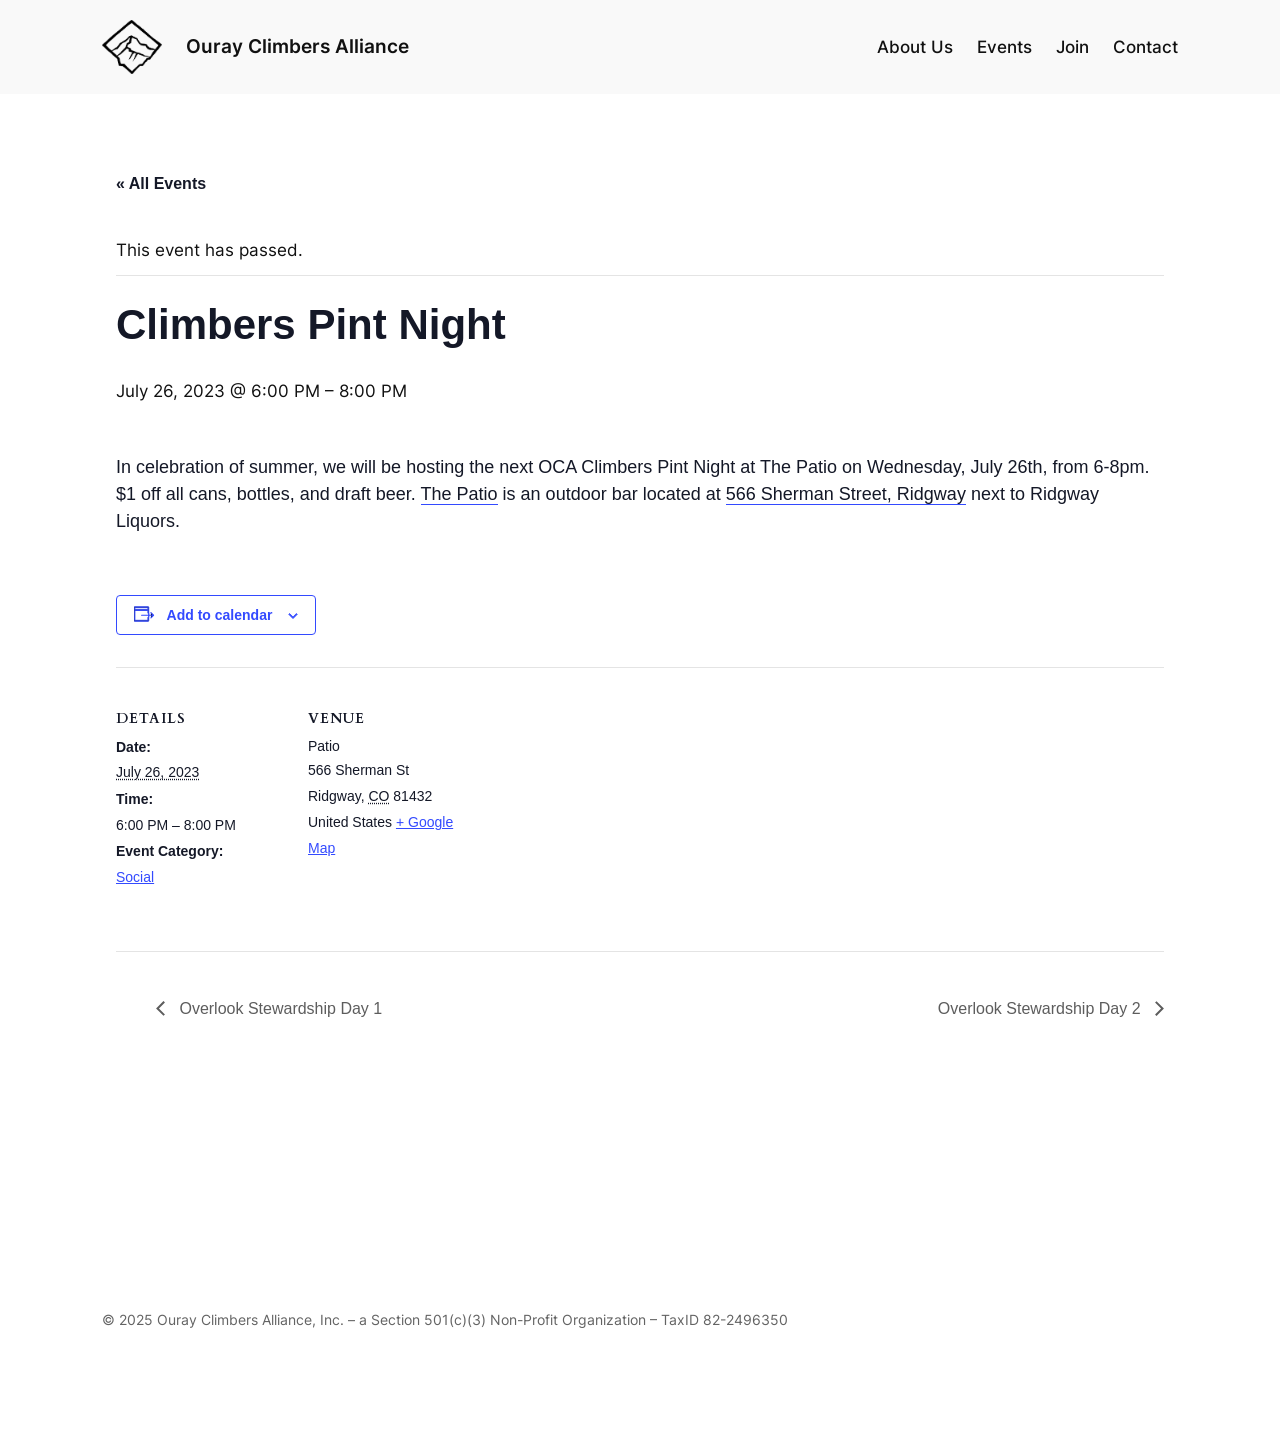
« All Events (161, 183)
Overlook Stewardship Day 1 (278, 1008)
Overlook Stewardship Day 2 (1041, 1008)
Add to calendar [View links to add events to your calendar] (220, 615)
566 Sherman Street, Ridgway (846, 494)
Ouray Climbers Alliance (297, 46)
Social (135, 877)
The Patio (459, 494)
